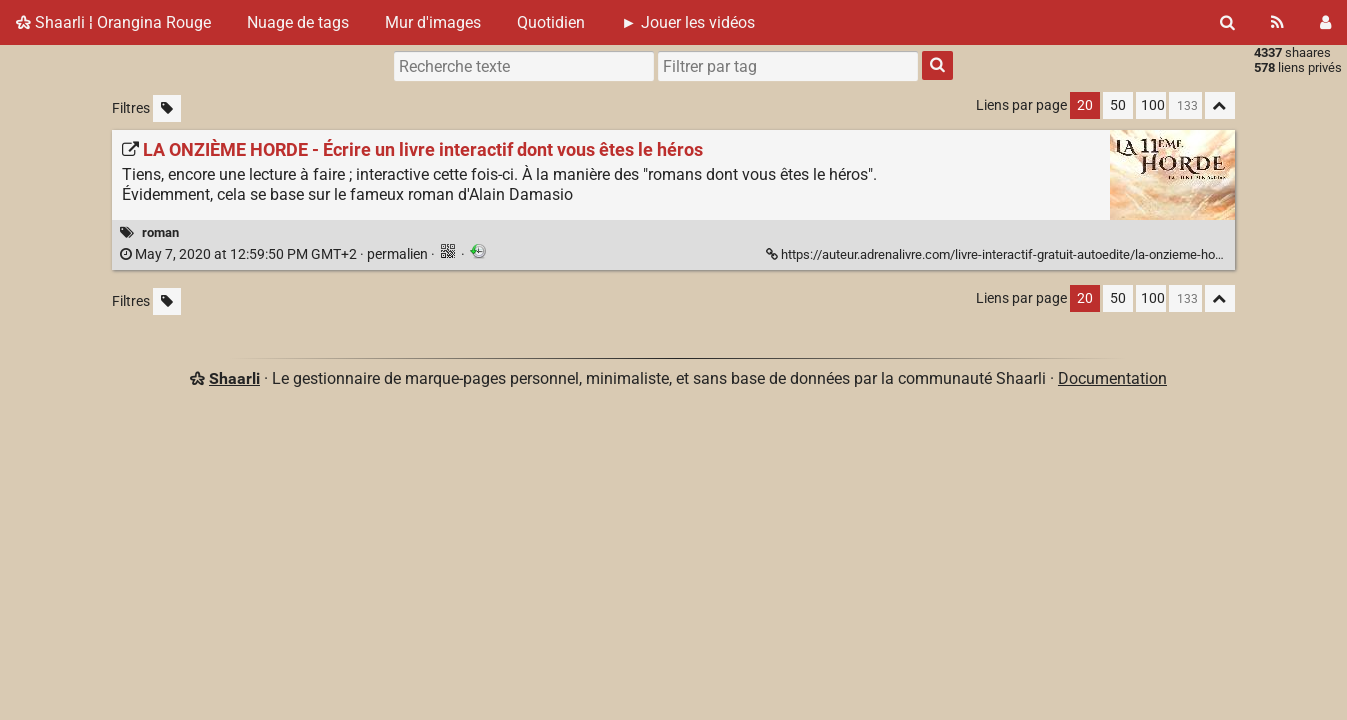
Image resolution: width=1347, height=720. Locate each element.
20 (1085, 105)
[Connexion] (1325, 22)
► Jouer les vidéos (688, 22)
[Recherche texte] (524, 66)
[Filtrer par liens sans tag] (167, 108)
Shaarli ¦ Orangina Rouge (113, 22)
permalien (275, 254)
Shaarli (234, 378)
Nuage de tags (298, 22)
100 (1153, 105)
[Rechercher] (1227, 22)
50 (1118, 105)
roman (160, 232)
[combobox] (788, 66)
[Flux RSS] (1277, 22)
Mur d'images (433, 22)
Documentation (1112, 378)
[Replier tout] (1220, 105)
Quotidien (551, 22)
